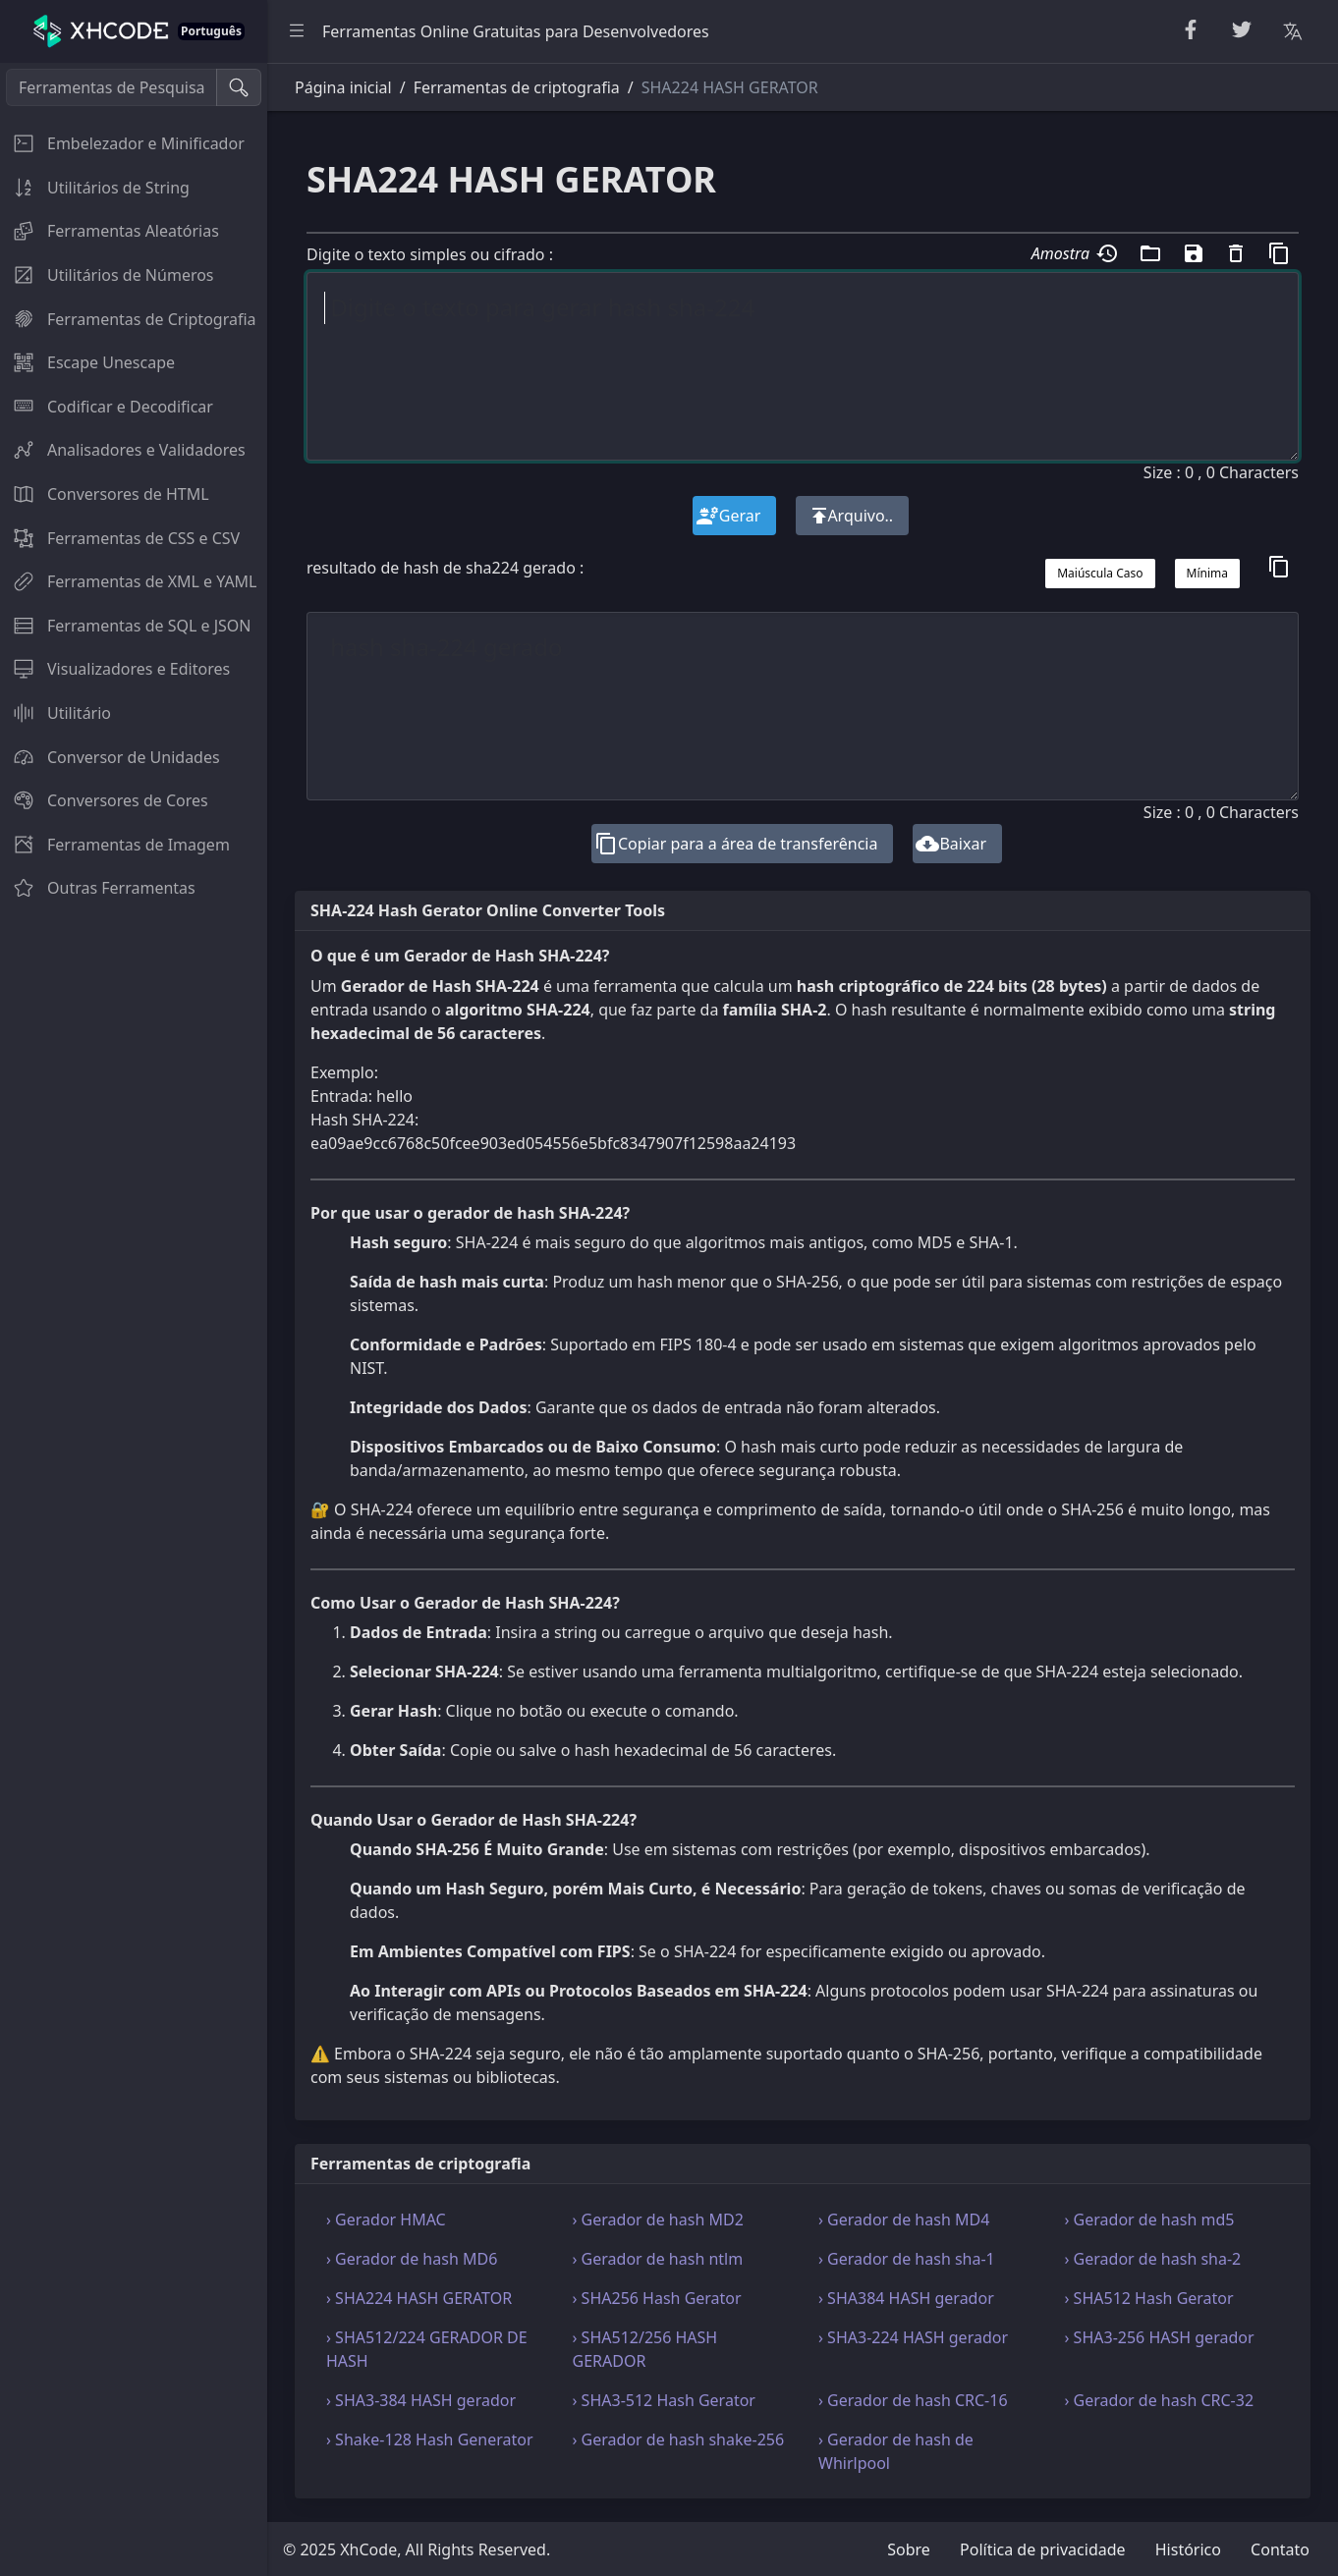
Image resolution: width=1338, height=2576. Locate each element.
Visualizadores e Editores (115, 669)
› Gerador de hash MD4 (903, 2219)
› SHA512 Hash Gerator (1149, 2298)
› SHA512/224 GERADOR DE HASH (427, 2349)
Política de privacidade (1043, 2549)
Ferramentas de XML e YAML (128, 581)
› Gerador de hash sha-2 (1153, 2259)
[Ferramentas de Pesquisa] (111, 87)
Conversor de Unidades (110, 757)
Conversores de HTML (104, 494)
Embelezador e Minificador (122, 143)
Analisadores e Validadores (123, 450)
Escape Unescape (87, 362)
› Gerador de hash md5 (1150, 2219)
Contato (1280, 2549)
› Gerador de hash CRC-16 (913, 2400)
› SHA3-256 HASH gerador (1159, 2337)
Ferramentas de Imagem (115, 844)
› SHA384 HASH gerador (906, 2298)
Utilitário (55, 713)
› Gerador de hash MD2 (658, 2219)
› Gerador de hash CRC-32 (1159, 2400)
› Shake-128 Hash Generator (429, 2439)
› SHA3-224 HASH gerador (913, 2337)
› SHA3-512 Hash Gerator (664, 2400)
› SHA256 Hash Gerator (657, 2298)
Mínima (1207, 573)
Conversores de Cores (104, 800)
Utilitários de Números (107, 275)
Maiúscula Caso (1100, 573)
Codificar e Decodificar (106, 406)
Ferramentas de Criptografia (128, 319)
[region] (133, 1319)
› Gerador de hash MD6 (411, 2259)
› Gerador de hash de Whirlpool (896, 2451)
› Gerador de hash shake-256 (679, 2439)
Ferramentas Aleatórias (109, 231)
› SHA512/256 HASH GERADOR (645, 2349)
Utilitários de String (95, 187)
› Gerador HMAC (386, 2219)
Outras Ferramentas (97, 888)
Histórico (1188, 2549)
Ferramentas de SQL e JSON (125, 625)
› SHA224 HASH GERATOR (419, 2298)
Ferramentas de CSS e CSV (120, 538)
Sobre (908, 2549)
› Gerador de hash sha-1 (906, 2259)
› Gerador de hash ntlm (658, 2259)
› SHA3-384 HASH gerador (421, 2400)
